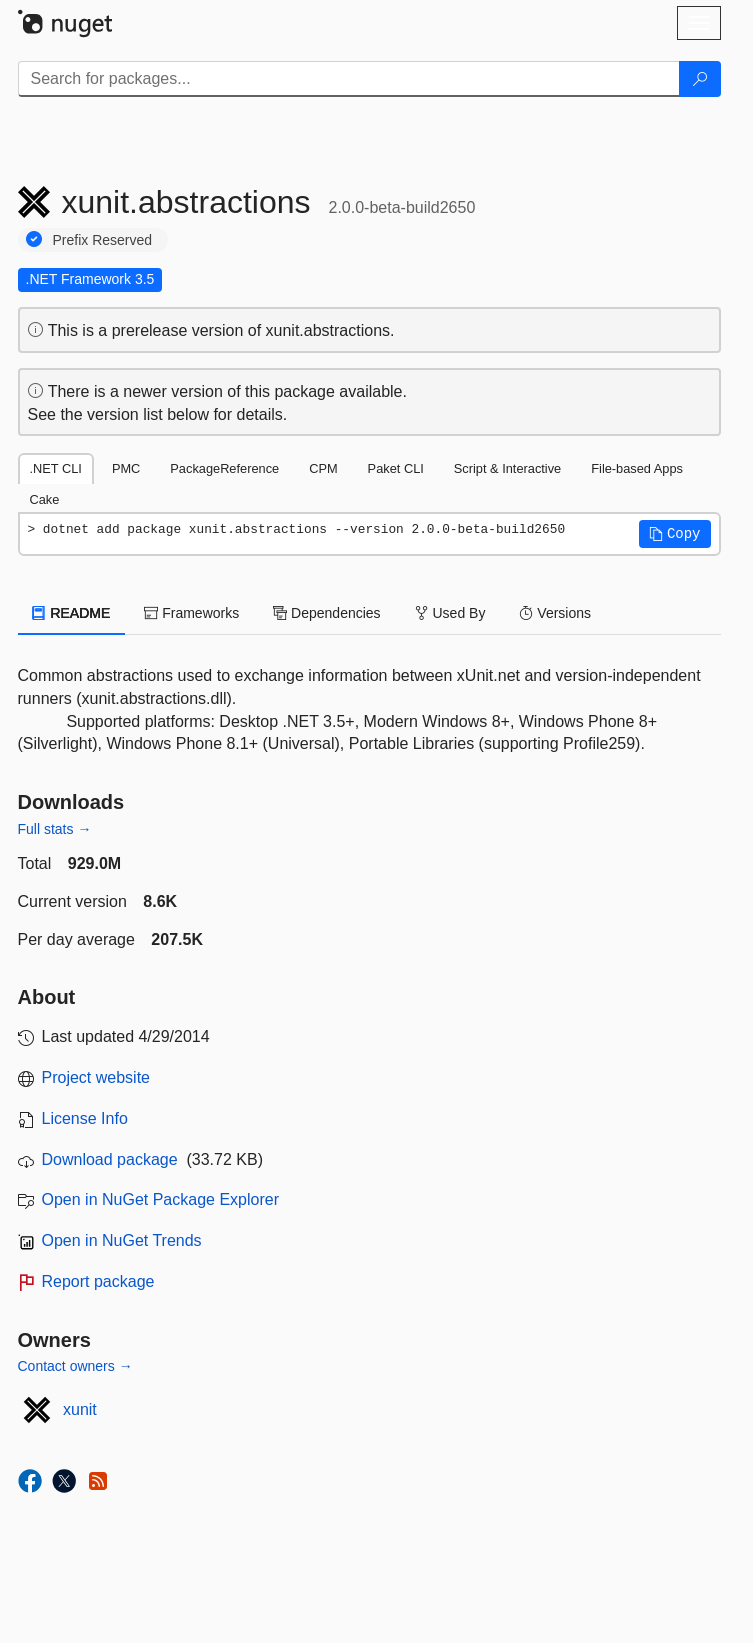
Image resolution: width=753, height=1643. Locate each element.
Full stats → (55, 829)
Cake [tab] (45, 499)
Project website (96, 1077)
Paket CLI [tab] (396, 468)
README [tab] (72, 613)
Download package (110, 1159)
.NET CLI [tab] (56, 468)
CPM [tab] (323, 468)
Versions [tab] (555, 613)
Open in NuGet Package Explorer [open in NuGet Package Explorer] (160, 1199)
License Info (85, 1118)
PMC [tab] (126, 468)
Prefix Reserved (103, 240)
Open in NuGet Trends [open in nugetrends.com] (122, 1240)
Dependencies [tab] (326, 613)
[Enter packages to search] (349, 79)
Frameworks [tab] (191, 613)
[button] (675, 534)
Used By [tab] (450, 613)
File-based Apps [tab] (637, 468)
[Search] (700, 79)
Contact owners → (75, 1366)
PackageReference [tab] (224, 468)
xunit (80, 1409)
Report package (98, 1281)
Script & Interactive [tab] (507, 468)
